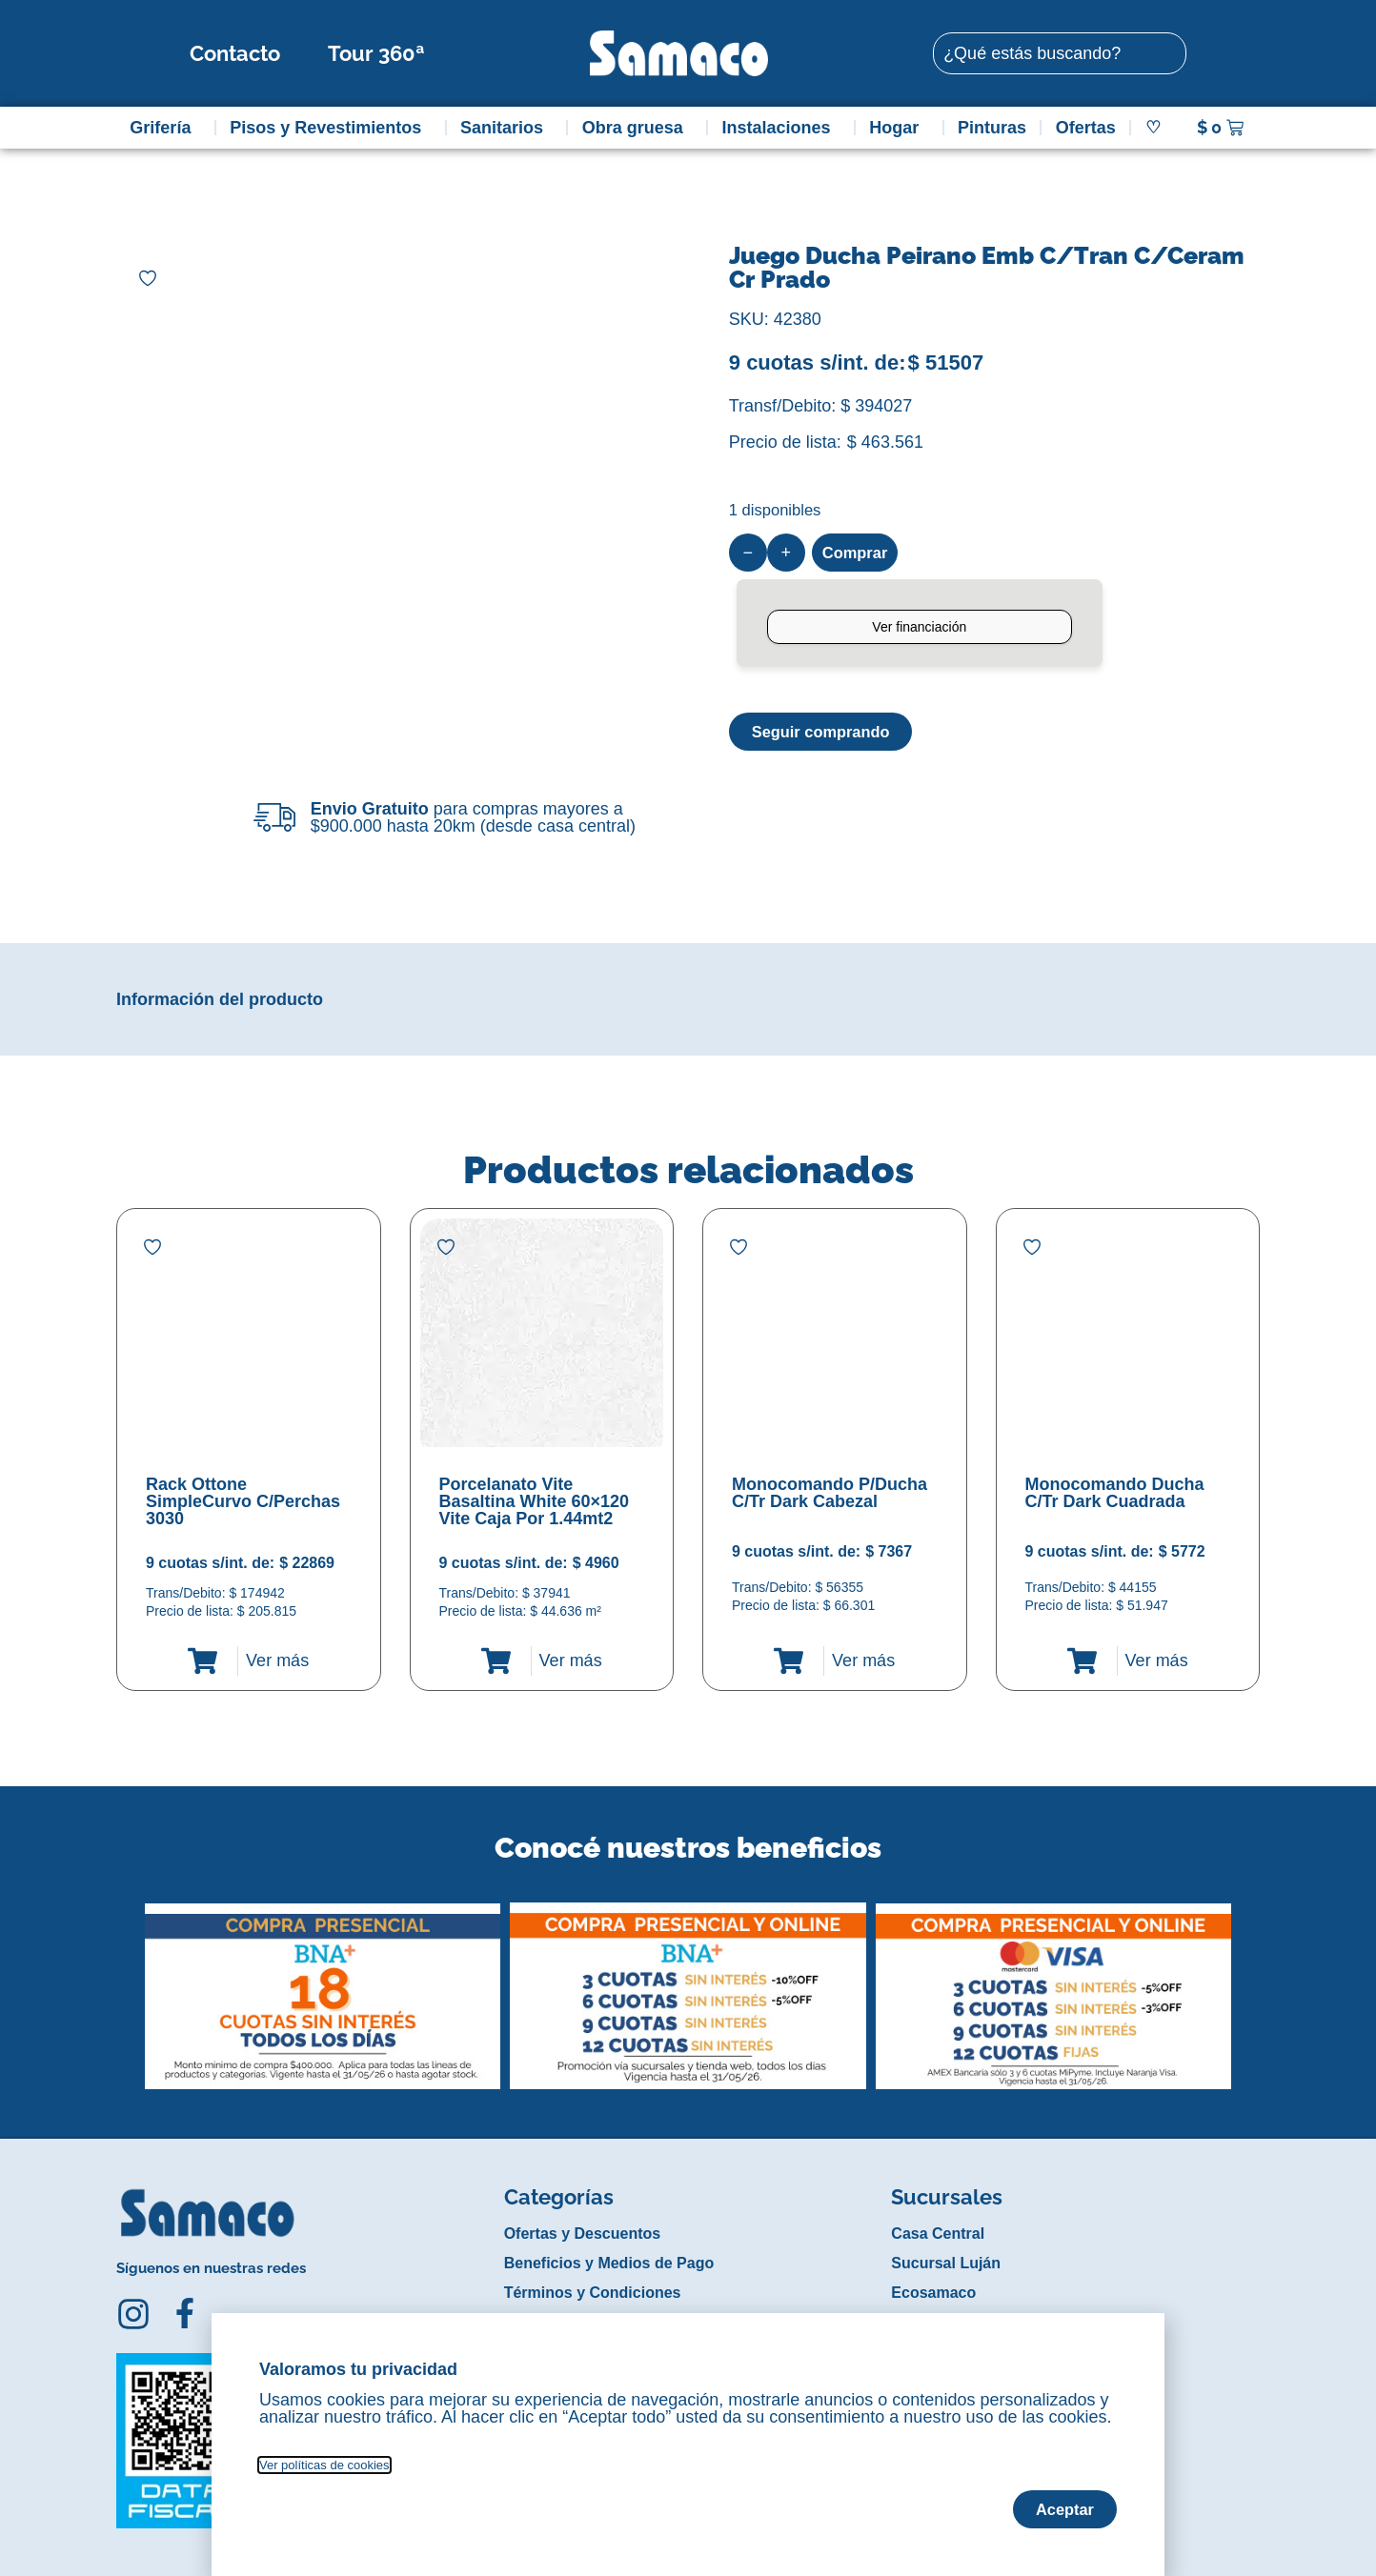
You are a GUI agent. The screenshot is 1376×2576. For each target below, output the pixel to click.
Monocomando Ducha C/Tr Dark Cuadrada (1114, 1493)
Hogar (898, 127)
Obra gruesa (637, 127)
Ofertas (1086, 127)
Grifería (165, 127)
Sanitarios (506, 127)
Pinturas (992, 127)
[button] (129, 1981)
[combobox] (1059, 53)
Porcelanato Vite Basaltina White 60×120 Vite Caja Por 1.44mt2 (534, 1501)
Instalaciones (781, 127)
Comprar (858, 552)
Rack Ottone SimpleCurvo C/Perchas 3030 (243, 1501)
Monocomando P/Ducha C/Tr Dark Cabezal (829, 1493)
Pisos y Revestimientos (330, 127)
